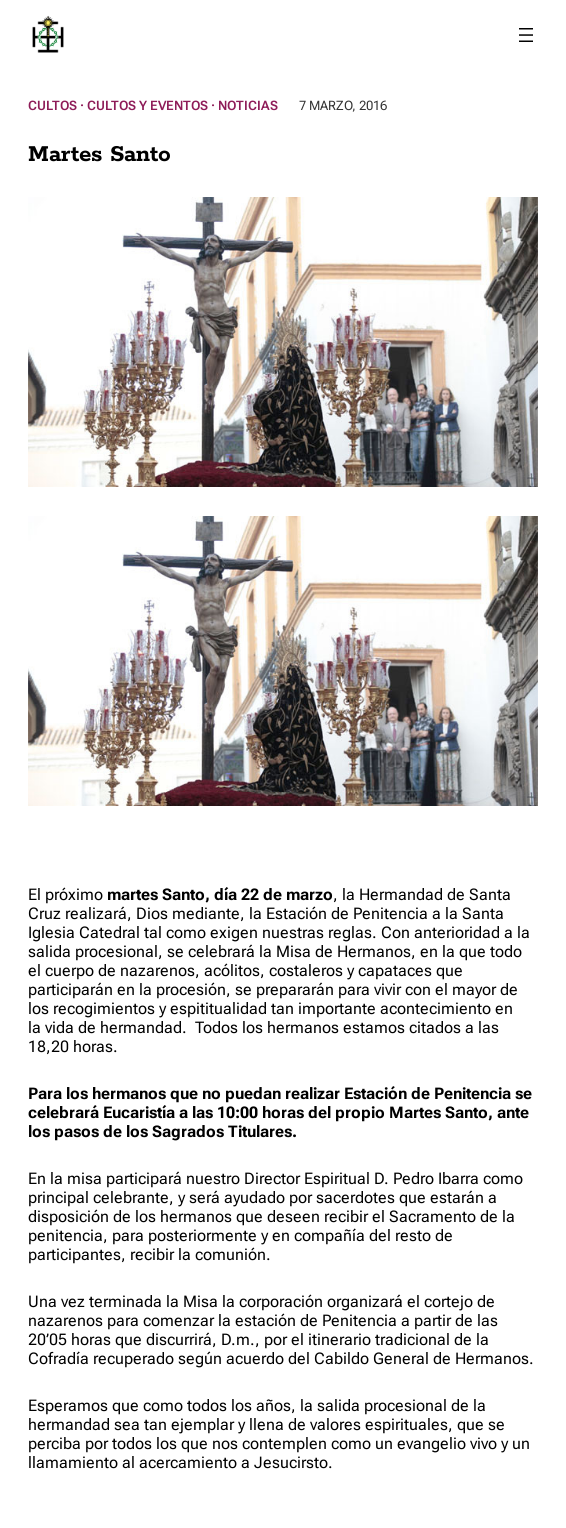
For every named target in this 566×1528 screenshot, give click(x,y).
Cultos (52, 105)
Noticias (248, 105)
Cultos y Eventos (147, 105)
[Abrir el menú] (526, 35)
